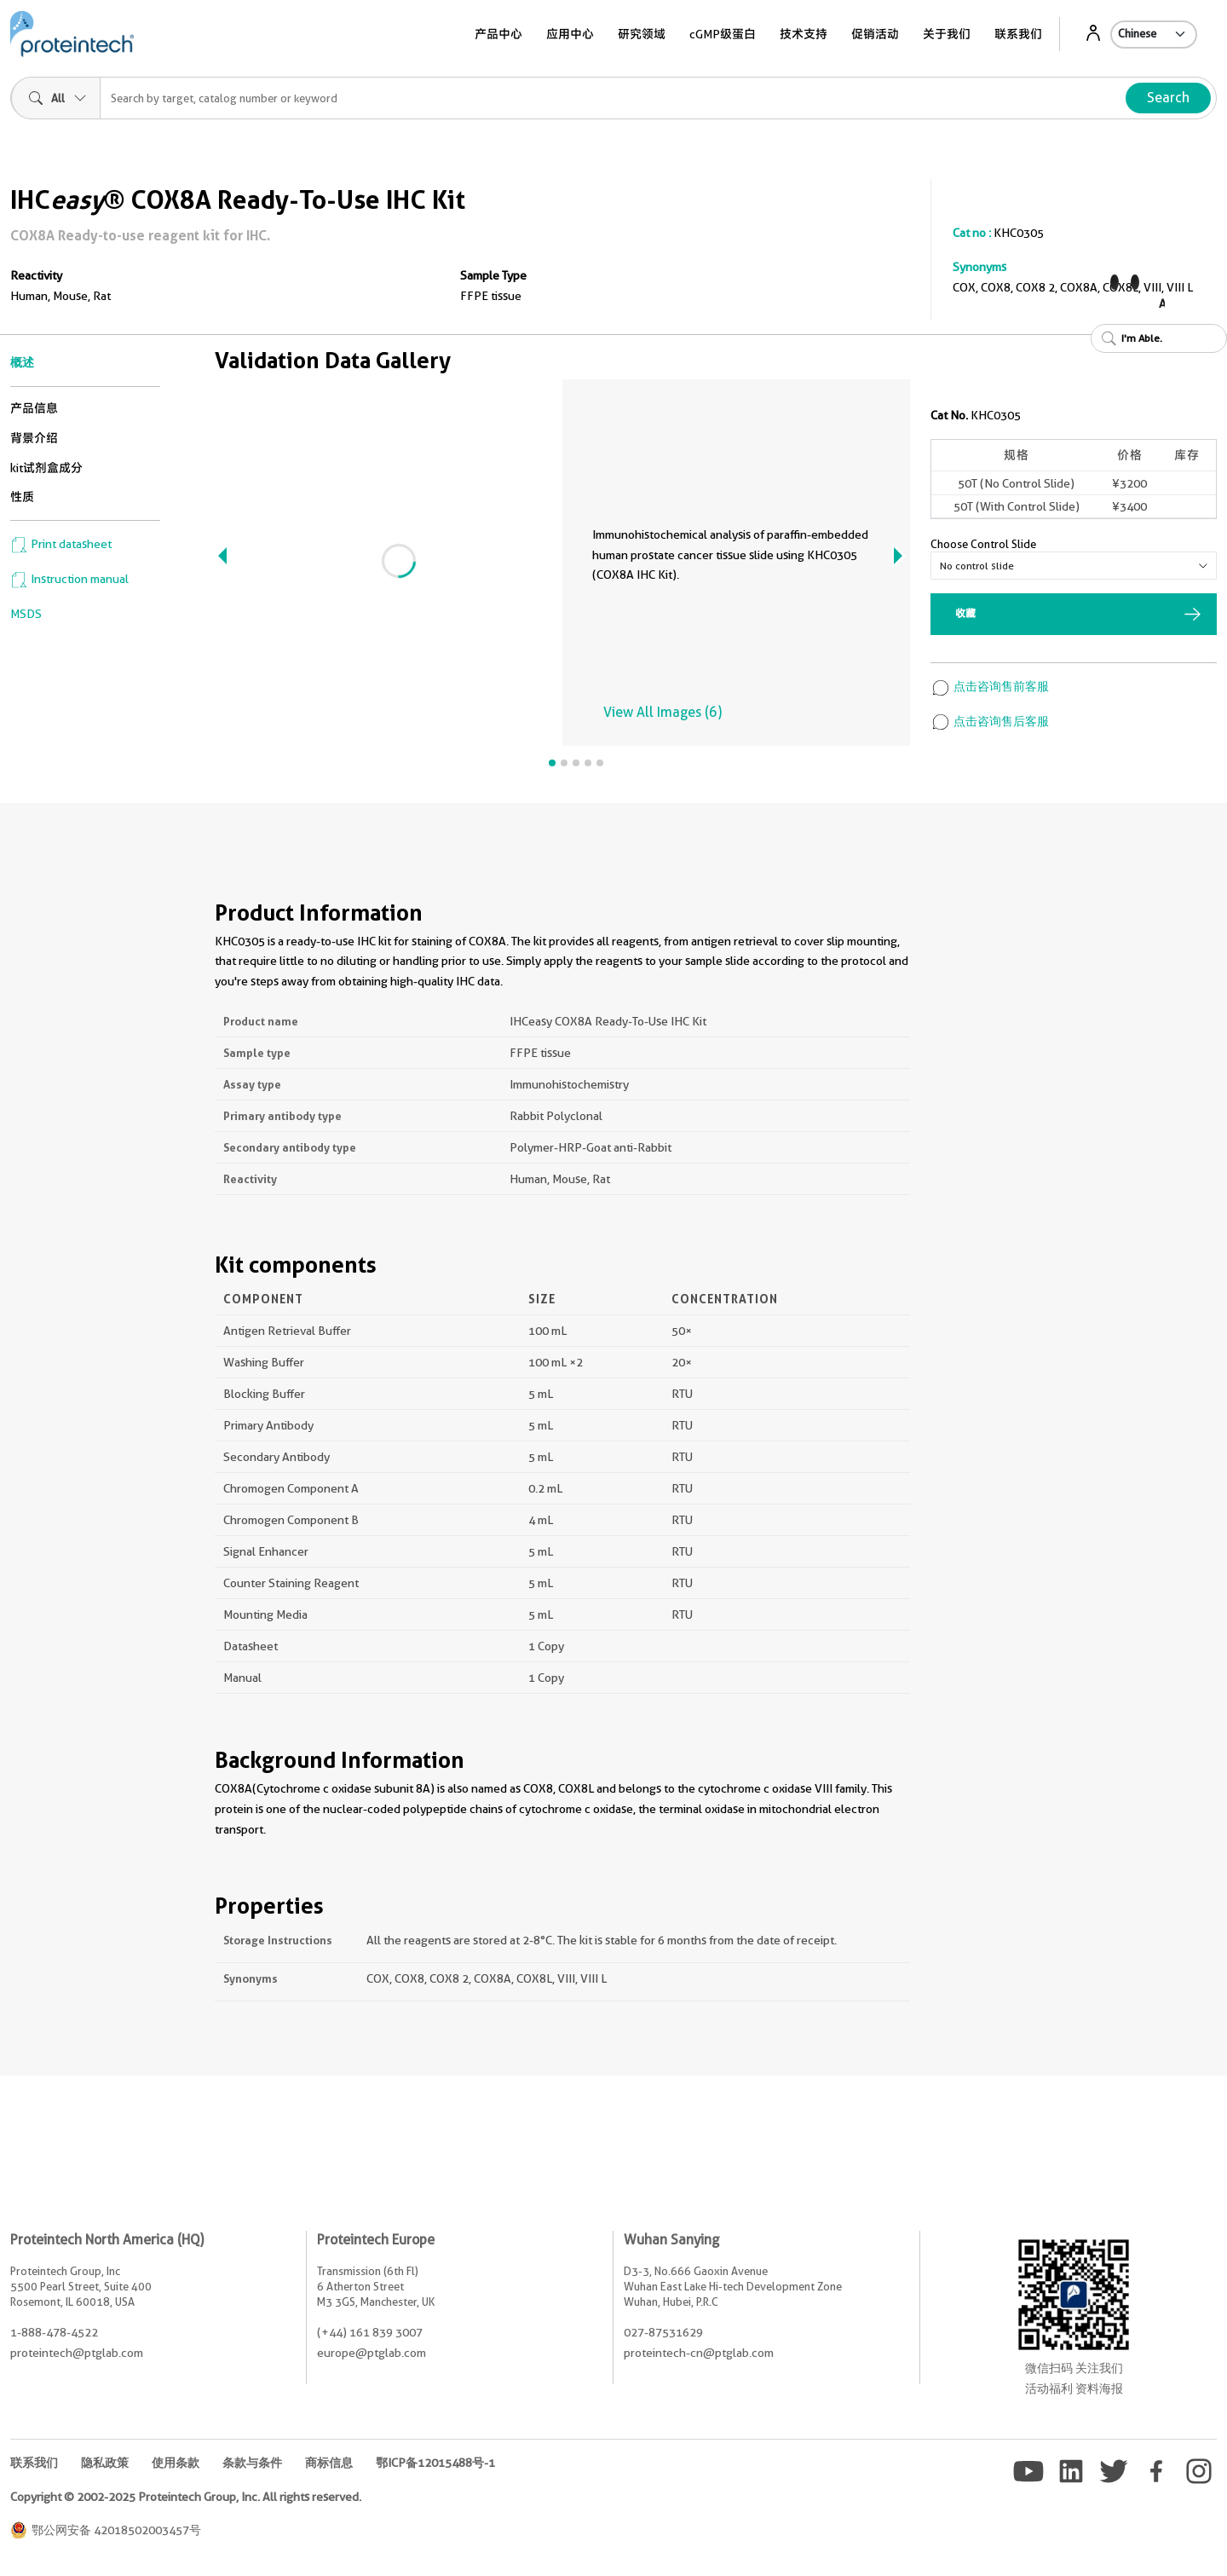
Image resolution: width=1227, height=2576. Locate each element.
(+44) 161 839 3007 (370, 2332)
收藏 (965, 613)
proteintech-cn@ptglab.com (699, 2352)
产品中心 (498, 34)
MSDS (26, 614)
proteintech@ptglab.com (76, 2352)
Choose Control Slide (983, 544)
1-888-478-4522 (54, 2332)
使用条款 (175, 2462)
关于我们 (947, 34)
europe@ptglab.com (371, 2352)
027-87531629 (663, 2332)
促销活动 (875, 34)
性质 (22, 497)
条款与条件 (252, 2462)
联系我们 (1018, 34)
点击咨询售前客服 (989, 686)
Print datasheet (61, 544)
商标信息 (329, 2462)
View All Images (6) (662, 712)
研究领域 (641, 34)
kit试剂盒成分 (46, 468)
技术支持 (803, 34)
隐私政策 (105, 2462)
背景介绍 (34, 438)
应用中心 (570, 34)
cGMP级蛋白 (722, 34)
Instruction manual (69, 579)
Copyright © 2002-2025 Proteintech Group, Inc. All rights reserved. (185, 2497)
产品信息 (34, 408)
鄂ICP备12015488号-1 (435, 2462)
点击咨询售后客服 (989, 721)
